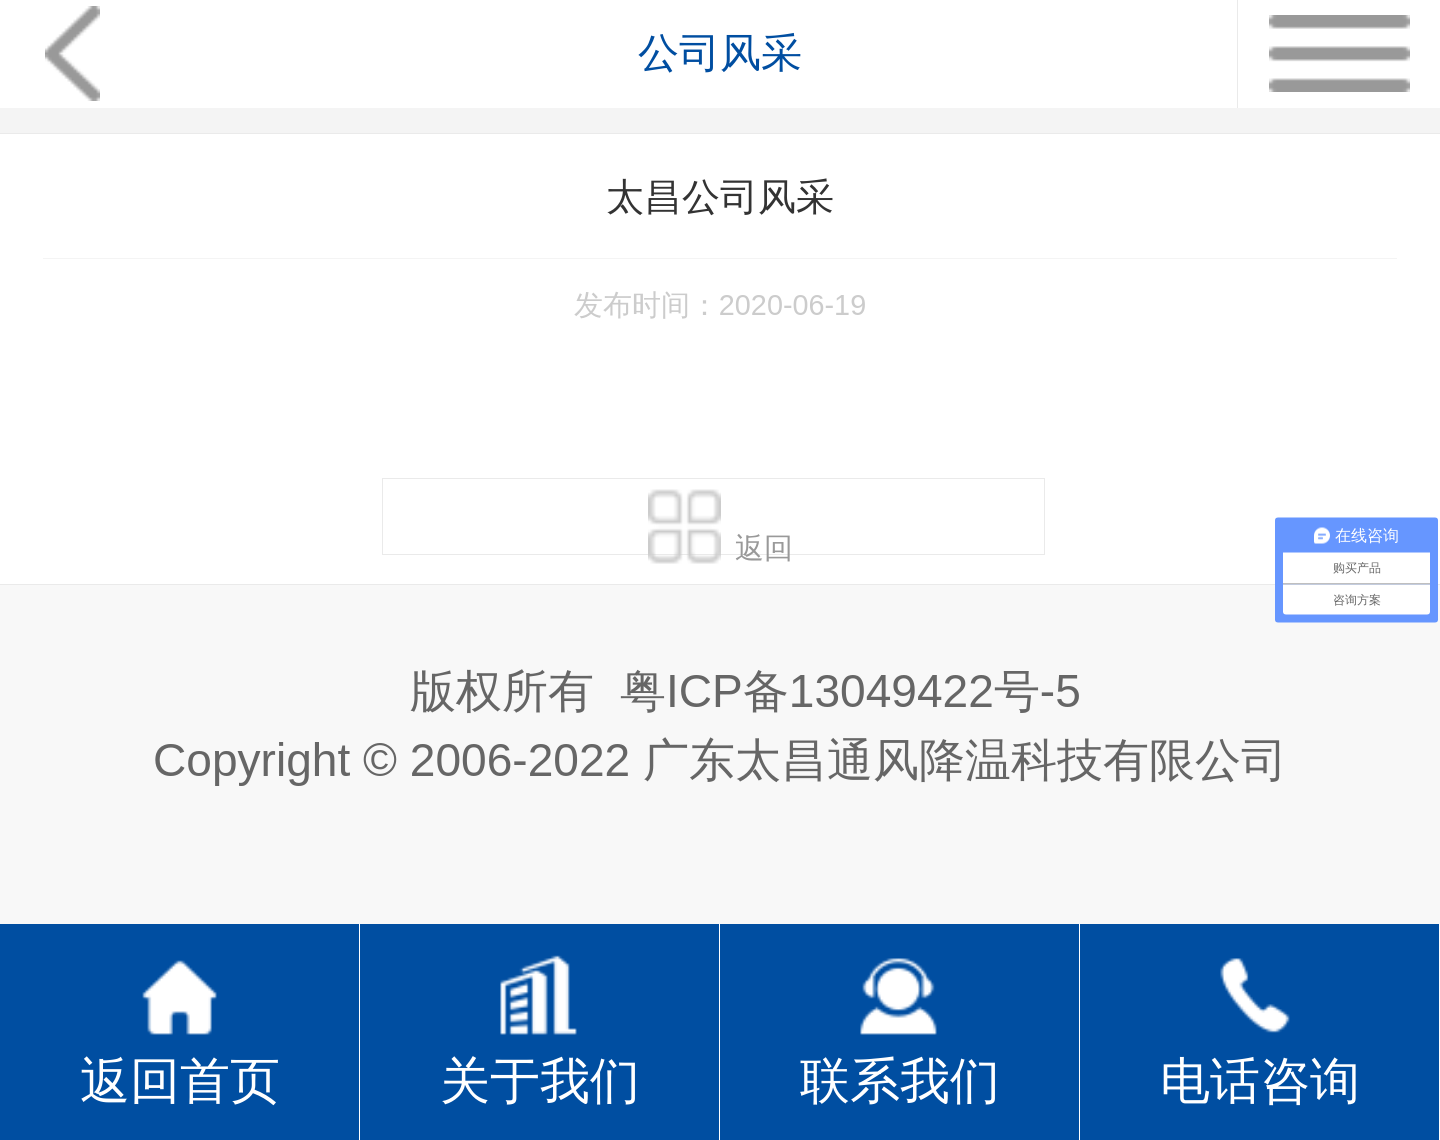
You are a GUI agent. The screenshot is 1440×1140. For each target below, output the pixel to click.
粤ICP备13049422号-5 (850, 691)
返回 (720, 521)
